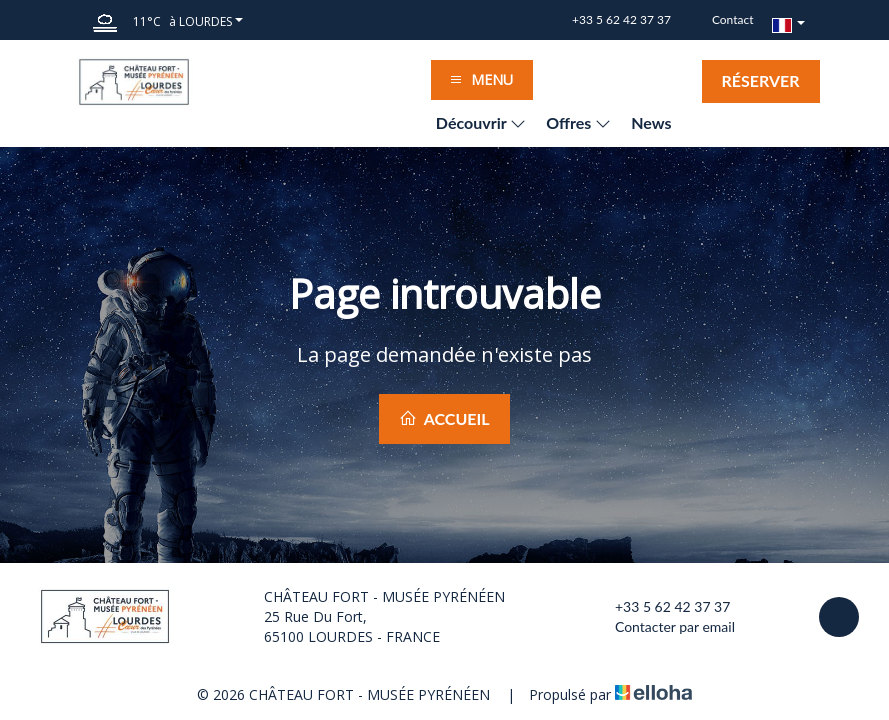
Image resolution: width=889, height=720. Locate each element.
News (651, 122)
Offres (578, 122)
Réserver (761, 80)
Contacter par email (663, 627)
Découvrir (481, 122)
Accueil (444, 418)
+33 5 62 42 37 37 (661, 607)
